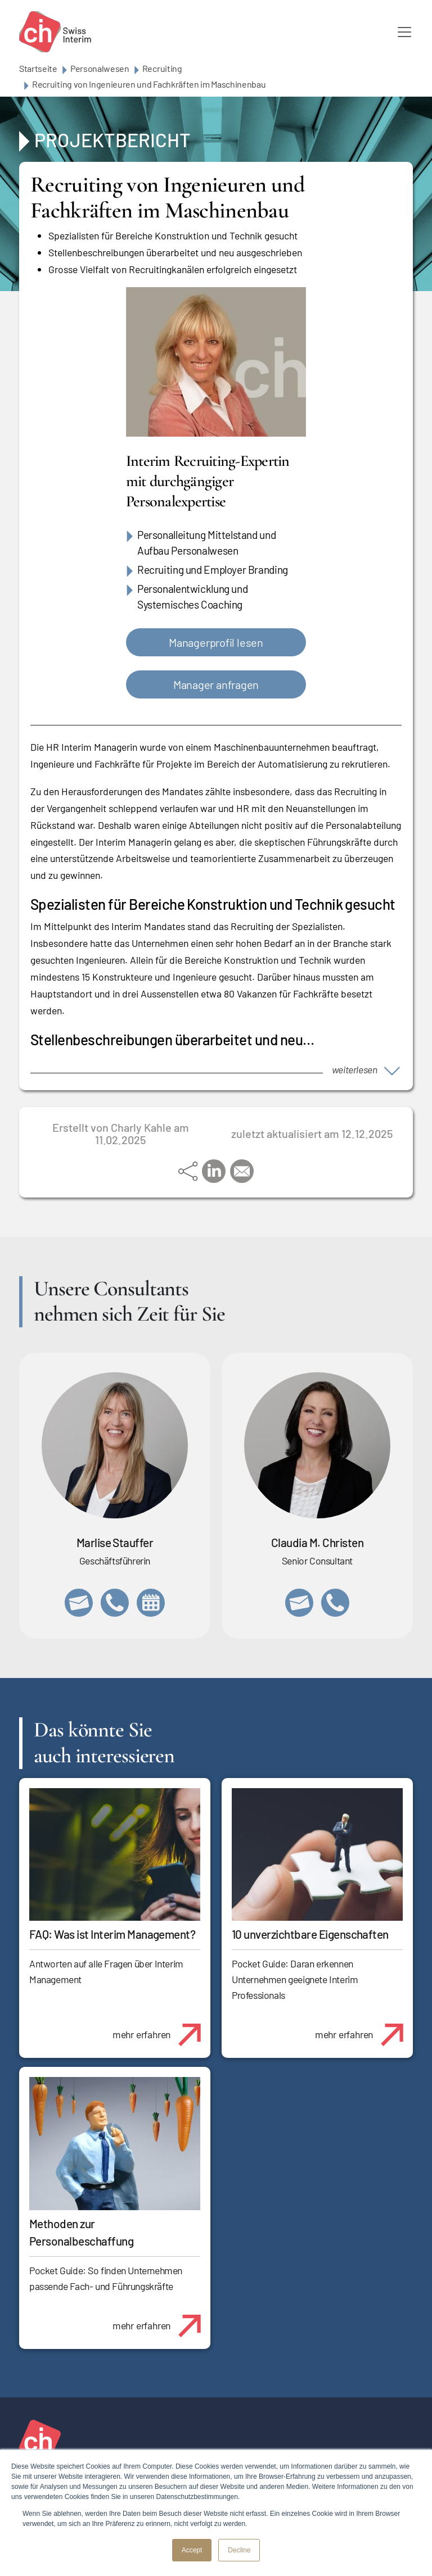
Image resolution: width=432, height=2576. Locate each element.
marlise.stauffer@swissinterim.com (79, 1603)
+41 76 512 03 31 (335, 1603)
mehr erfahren (161, 2029)
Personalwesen (99, 68)
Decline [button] (239, 2550)
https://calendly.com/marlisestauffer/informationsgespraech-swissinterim (151, 1603)
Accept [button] (192, 2550)
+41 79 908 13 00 (115, 1603)
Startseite (38, 68)
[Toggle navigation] (404, 32)
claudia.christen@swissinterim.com (299, 1603)
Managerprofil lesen (216, 642)
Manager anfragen (216, 684)
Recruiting (162, 68)
